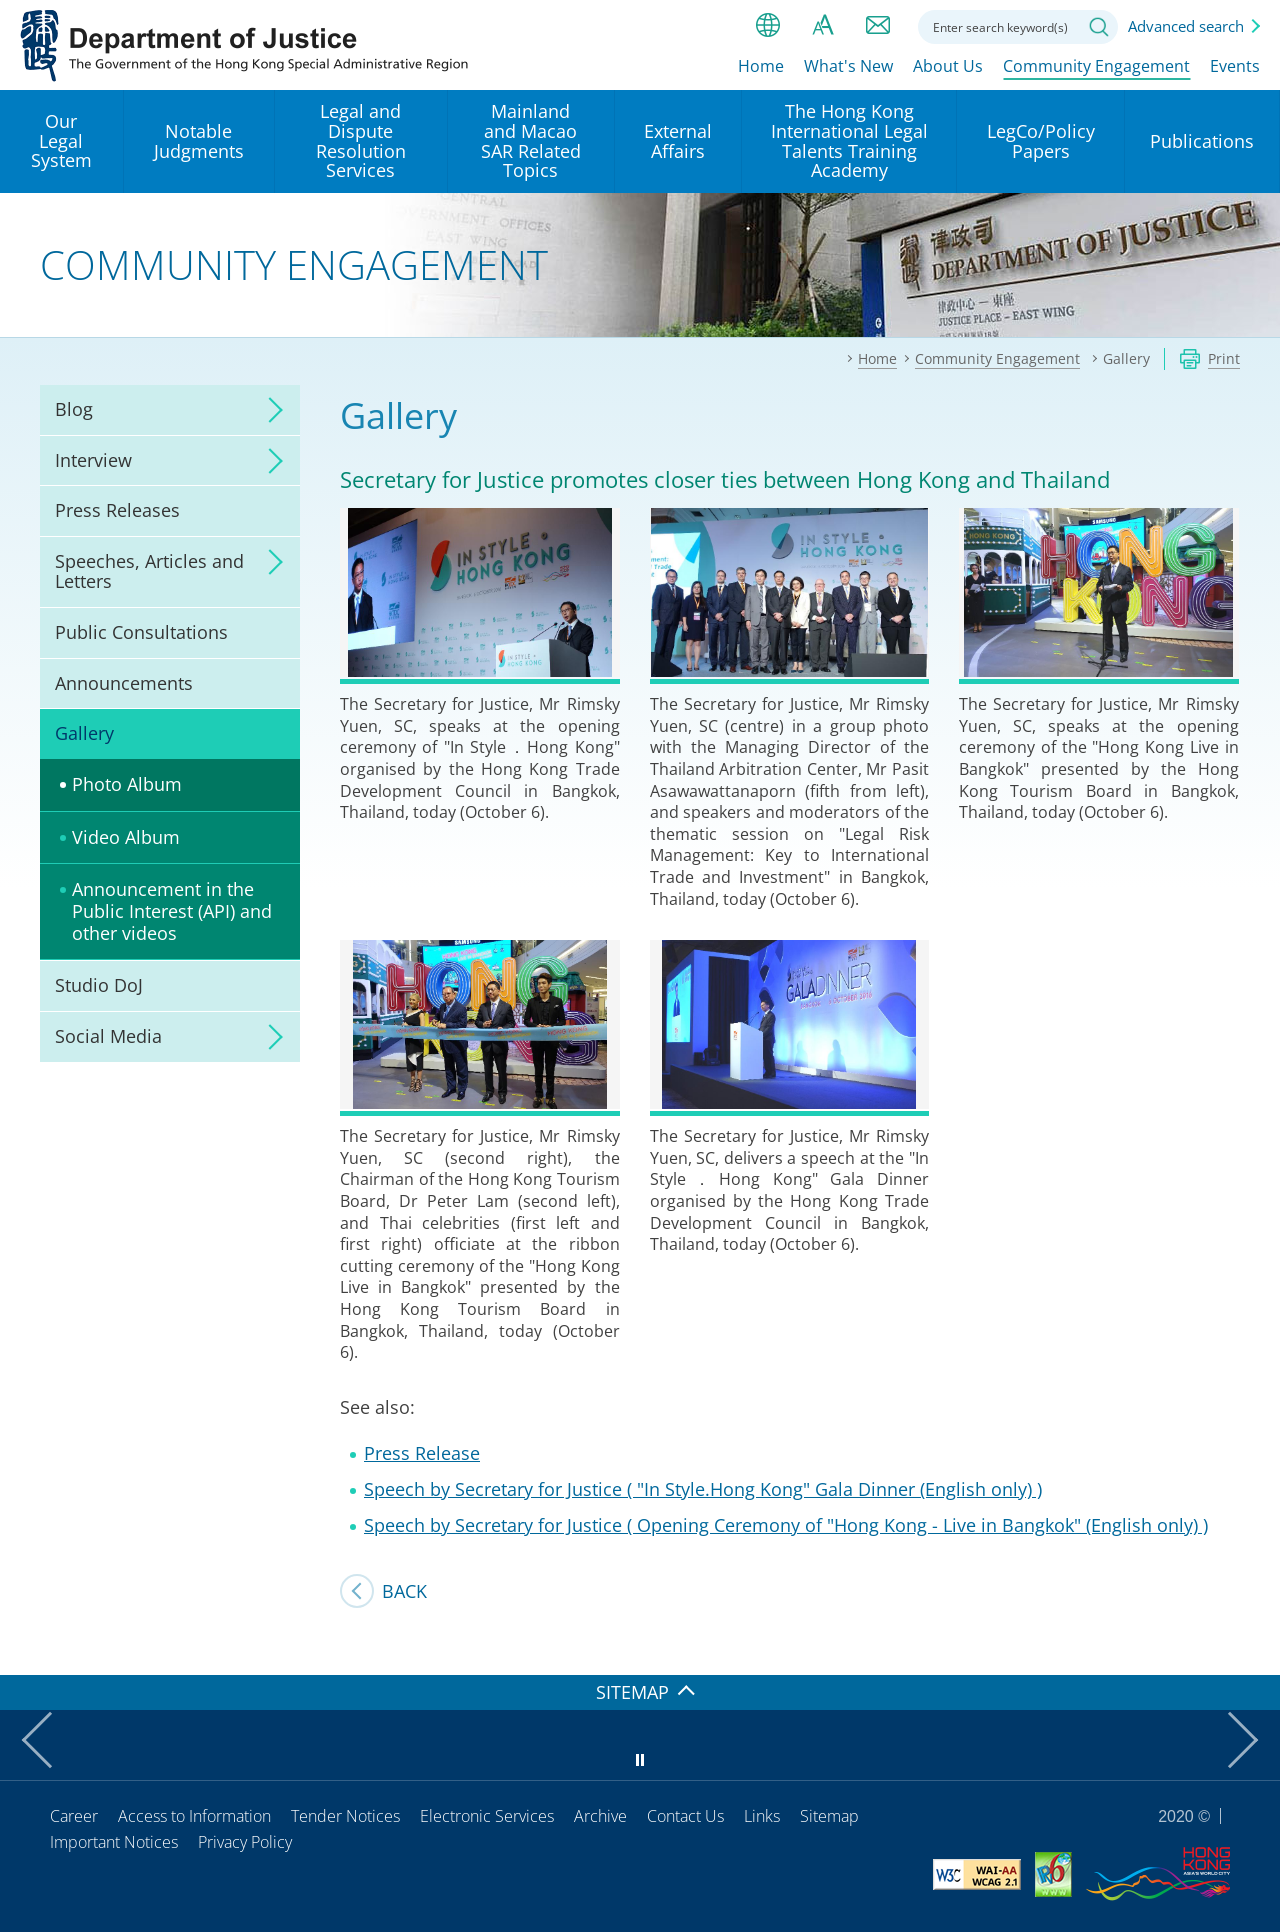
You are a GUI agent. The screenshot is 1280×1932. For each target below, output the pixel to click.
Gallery (84, 733)
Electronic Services (487, 1816)
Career (74, 1816)
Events (1235, 67)
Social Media (108, 1036)
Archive (600, 1816)
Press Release (422, 1453)
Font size (823, 25)
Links (762, 1816)
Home (761, 67)
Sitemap (829, 1816)
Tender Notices (345, 1816)
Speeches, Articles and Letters (149, 571)
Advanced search (1186, 26)
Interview (93, 460)
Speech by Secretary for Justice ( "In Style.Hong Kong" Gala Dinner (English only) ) (703, 1489)
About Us (948, 67)
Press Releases (117, 510)
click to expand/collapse (270, 410)
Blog (74, 409)
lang (768, 25)
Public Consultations (141, 632)
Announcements (124, 683)
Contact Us (685, 1816)
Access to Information (194, 1816)
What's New (848, 67)
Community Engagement (1096, 67)
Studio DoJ (99, 985)
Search (1099, 27)
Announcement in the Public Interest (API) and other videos (172, 910)
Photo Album (127, 784)
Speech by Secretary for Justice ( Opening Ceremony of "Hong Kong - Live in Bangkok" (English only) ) (786, 1525)
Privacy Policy (245, 1842)
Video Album (126, 837)
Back (404, 1591)
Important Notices (114, 1842)
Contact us (878, 25)
